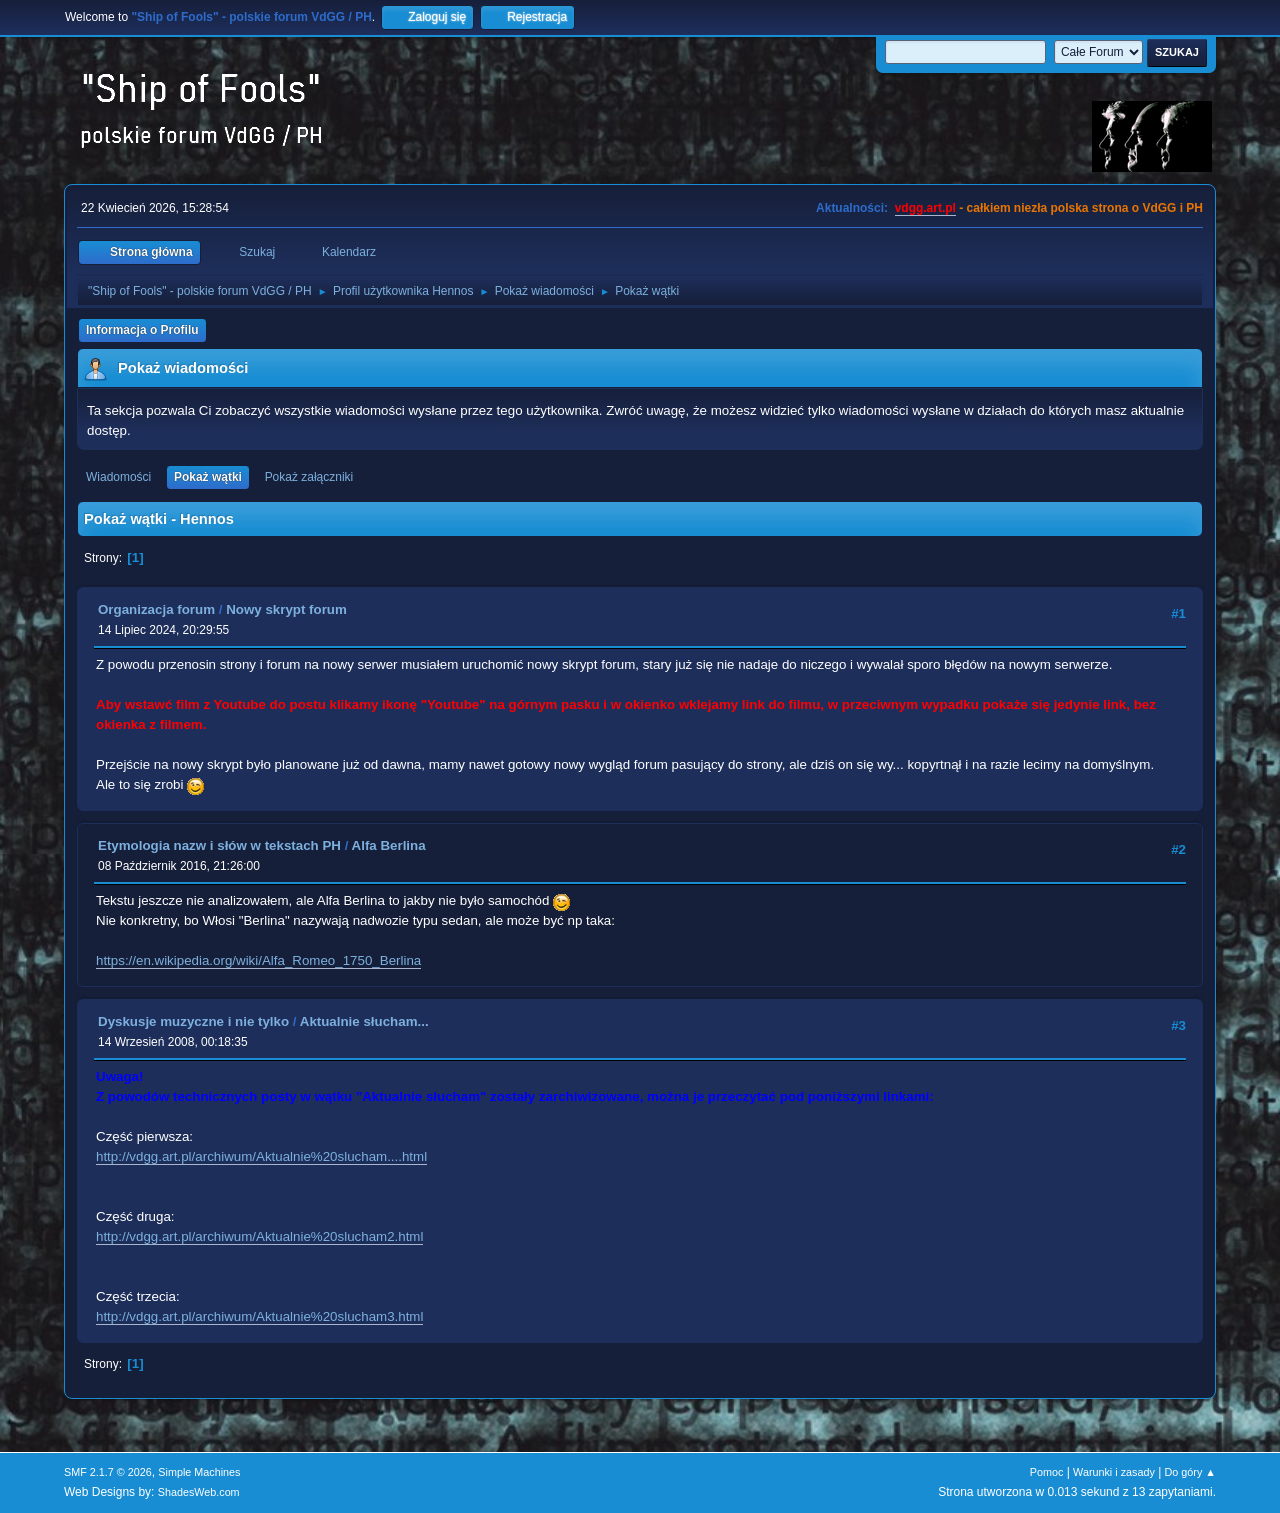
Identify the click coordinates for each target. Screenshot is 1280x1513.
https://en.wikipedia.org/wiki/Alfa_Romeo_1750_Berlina (258, 960)
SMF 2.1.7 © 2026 (108, 1472)
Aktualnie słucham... (364, 1021)
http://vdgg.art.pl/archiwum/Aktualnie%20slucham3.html (259, 1316)
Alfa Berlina (389, 845)
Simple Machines (199, 1472)
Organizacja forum (156, 609)
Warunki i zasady (1114, 1472)
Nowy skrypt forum (286, 609)
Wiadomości (118, 477)
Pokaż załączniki (309, 477)
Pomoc (1047, 1472)
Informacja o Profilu (142, 330)
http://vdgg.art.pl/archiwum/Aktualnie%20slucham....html (261, 1156)
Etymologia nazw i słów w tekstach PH (219, 845)
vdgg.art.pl (925, 208)
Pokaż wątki (208, 477)
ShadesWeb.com (199, 1492)
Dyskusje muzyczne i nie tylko (193, 1021)
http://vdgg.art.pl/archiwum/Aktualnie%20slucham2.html (259, 1236)
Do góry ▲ (1190, 1472)
